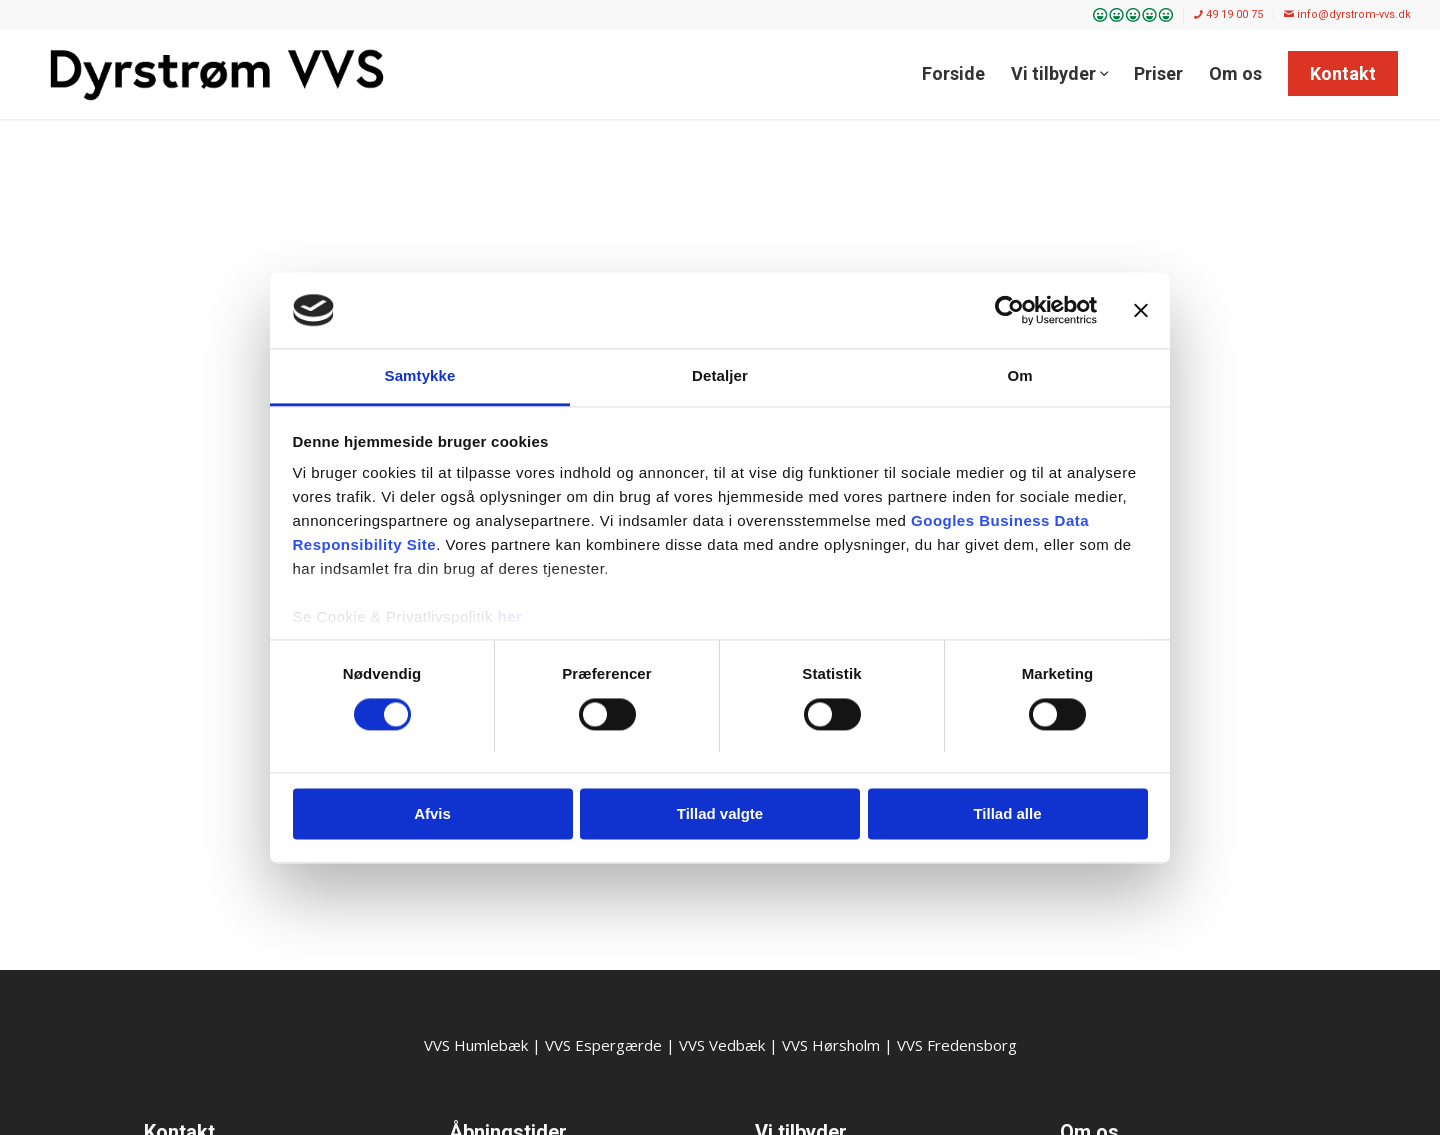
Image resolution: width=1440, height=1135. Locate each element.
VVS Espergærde (603, 1045)
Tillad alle (1007, 814)
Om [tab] (1019, 376)
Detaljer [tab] (720, 376)
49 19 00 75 (1228, 14)
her (510, 617)
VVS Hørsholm (831, 1045)
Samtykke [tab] (420, 376)
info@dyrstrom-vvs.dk (1347, 14)
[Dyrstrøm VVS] (217, 74)
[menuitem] (1133, 16)
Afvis (432, 814)
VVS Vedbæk (722, 1045)
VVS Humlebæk (476, 1045)
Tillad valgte (720, 814)
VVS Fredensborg (957, 1045)
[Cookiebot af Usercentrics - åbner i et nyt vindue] (1009, 310)
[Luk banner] (1141, 310)
